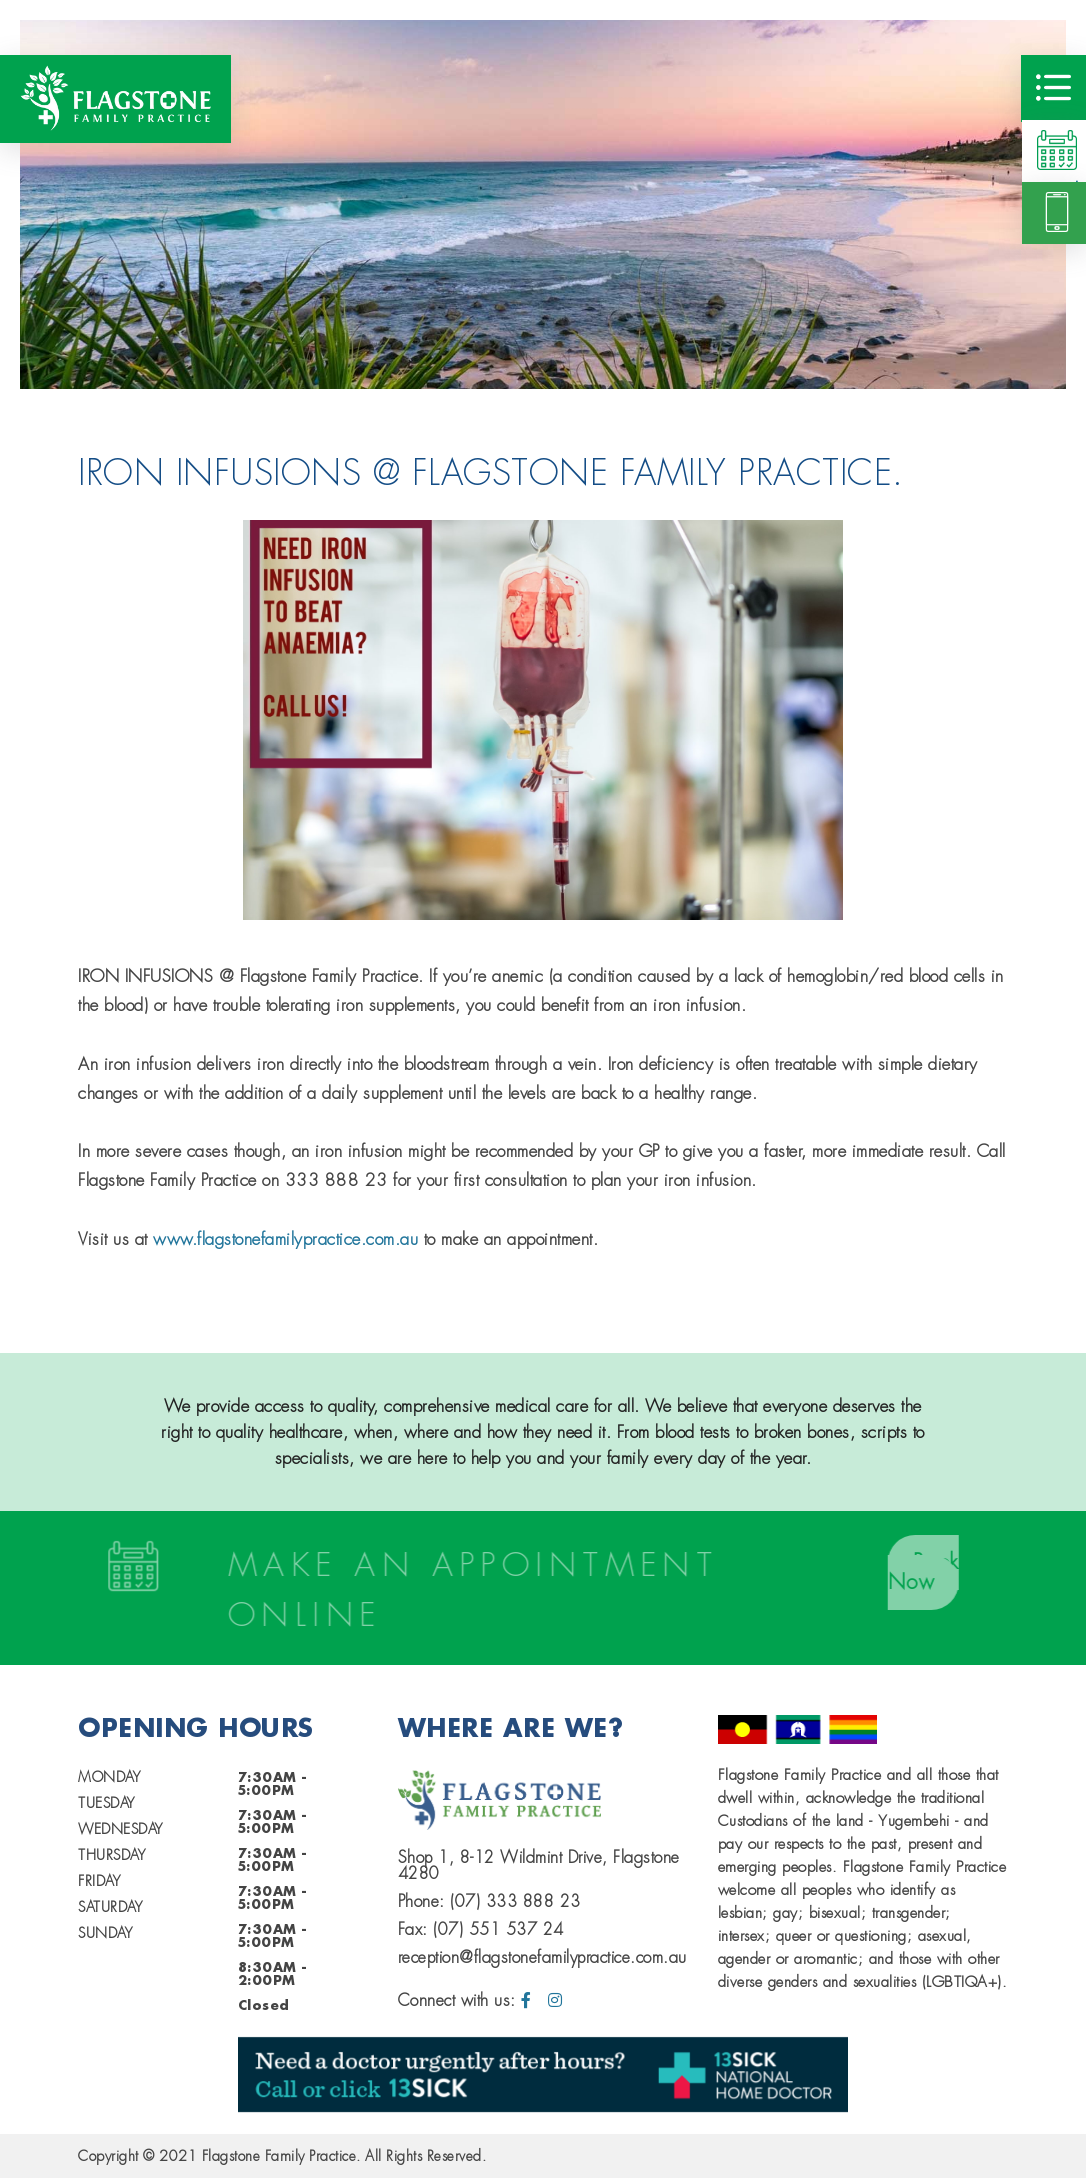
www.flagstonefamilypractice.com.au (285, 1239)
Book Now (928, 1572)
